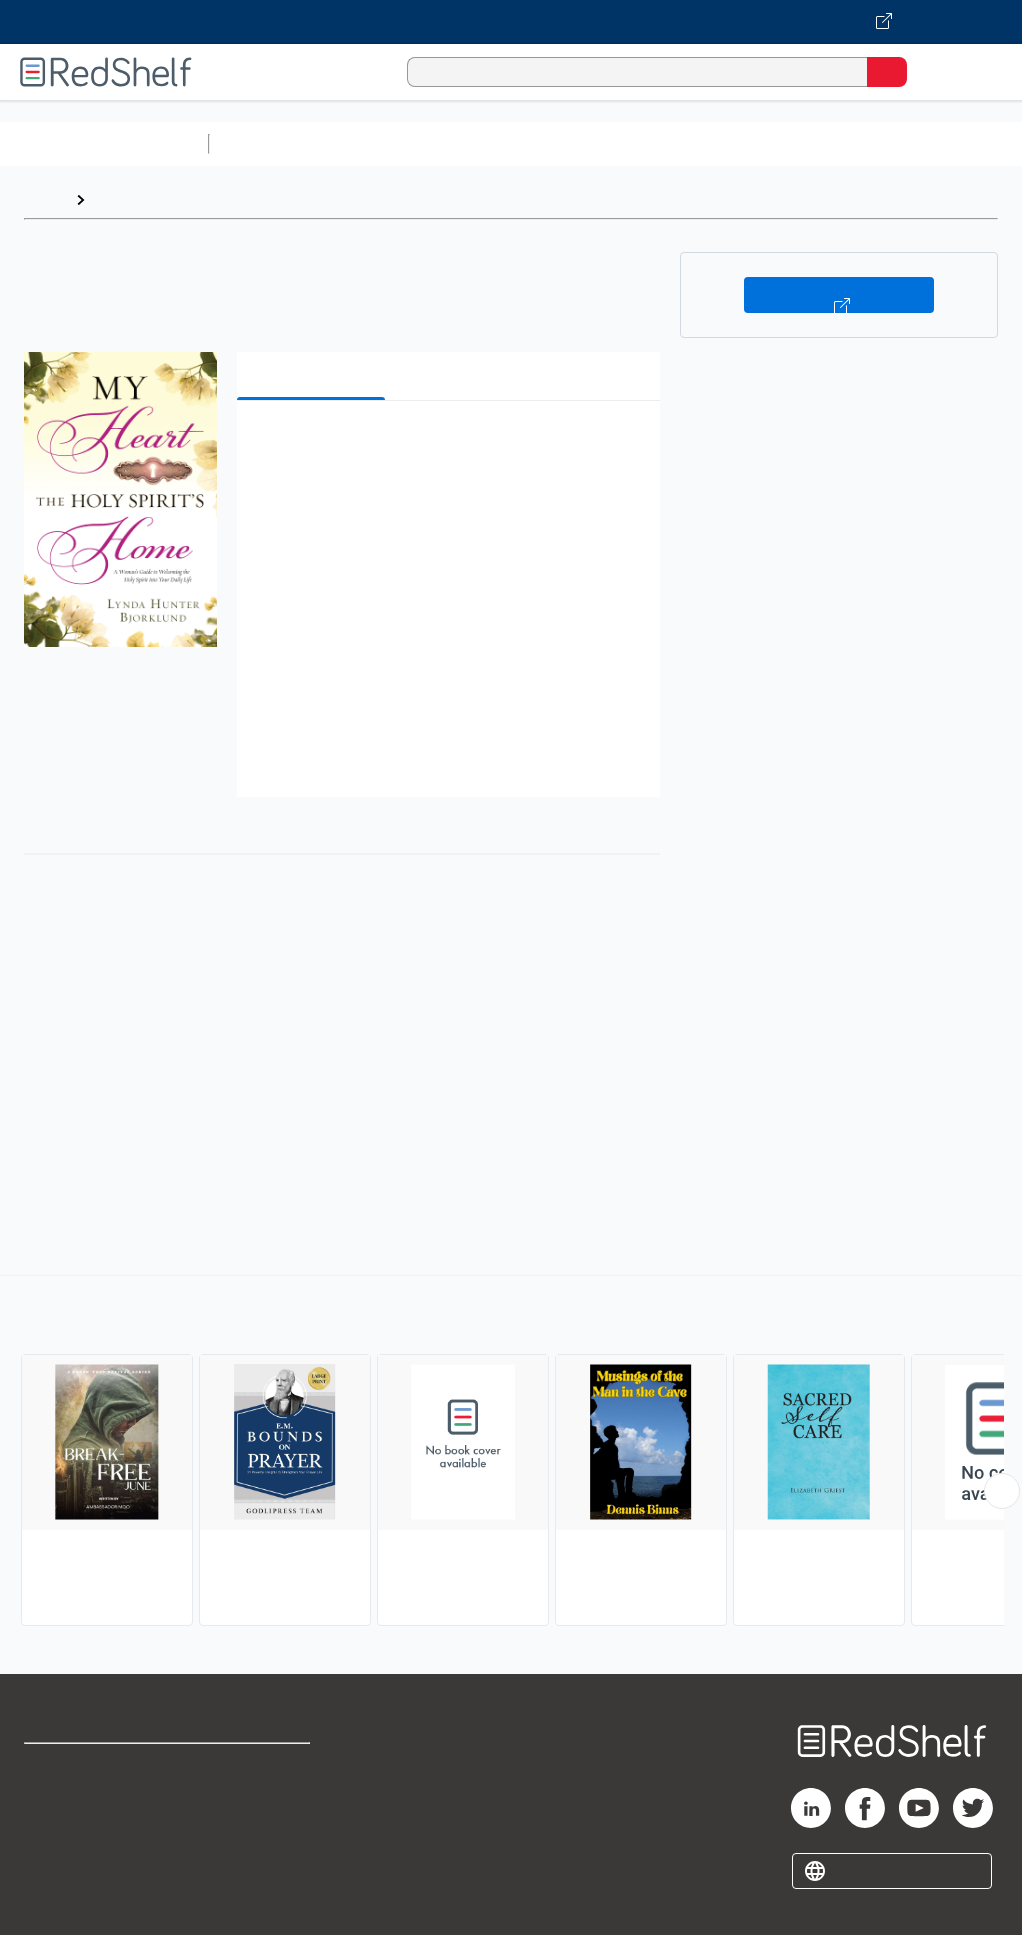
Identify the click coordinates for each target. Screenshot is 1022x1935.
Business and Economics (776, 143)
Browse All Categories (104, 143)
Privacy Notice (75, 1855)
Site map (55, 1899)
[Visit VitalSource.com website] (511, 22)
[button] (446, 446)
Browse (123, 199)
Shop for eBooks (83, 1767)
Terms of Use (262, 1767)
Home (45, 199)
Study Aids (270, 143)
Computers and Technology (571, 143)
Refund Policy (264, 1811)
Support (51, 1811)
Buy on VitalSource (839, 295)
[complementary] (511, 1453)
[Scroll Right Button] (1002, 1491)
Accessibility (260, 1855)
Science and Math (392, 143)
